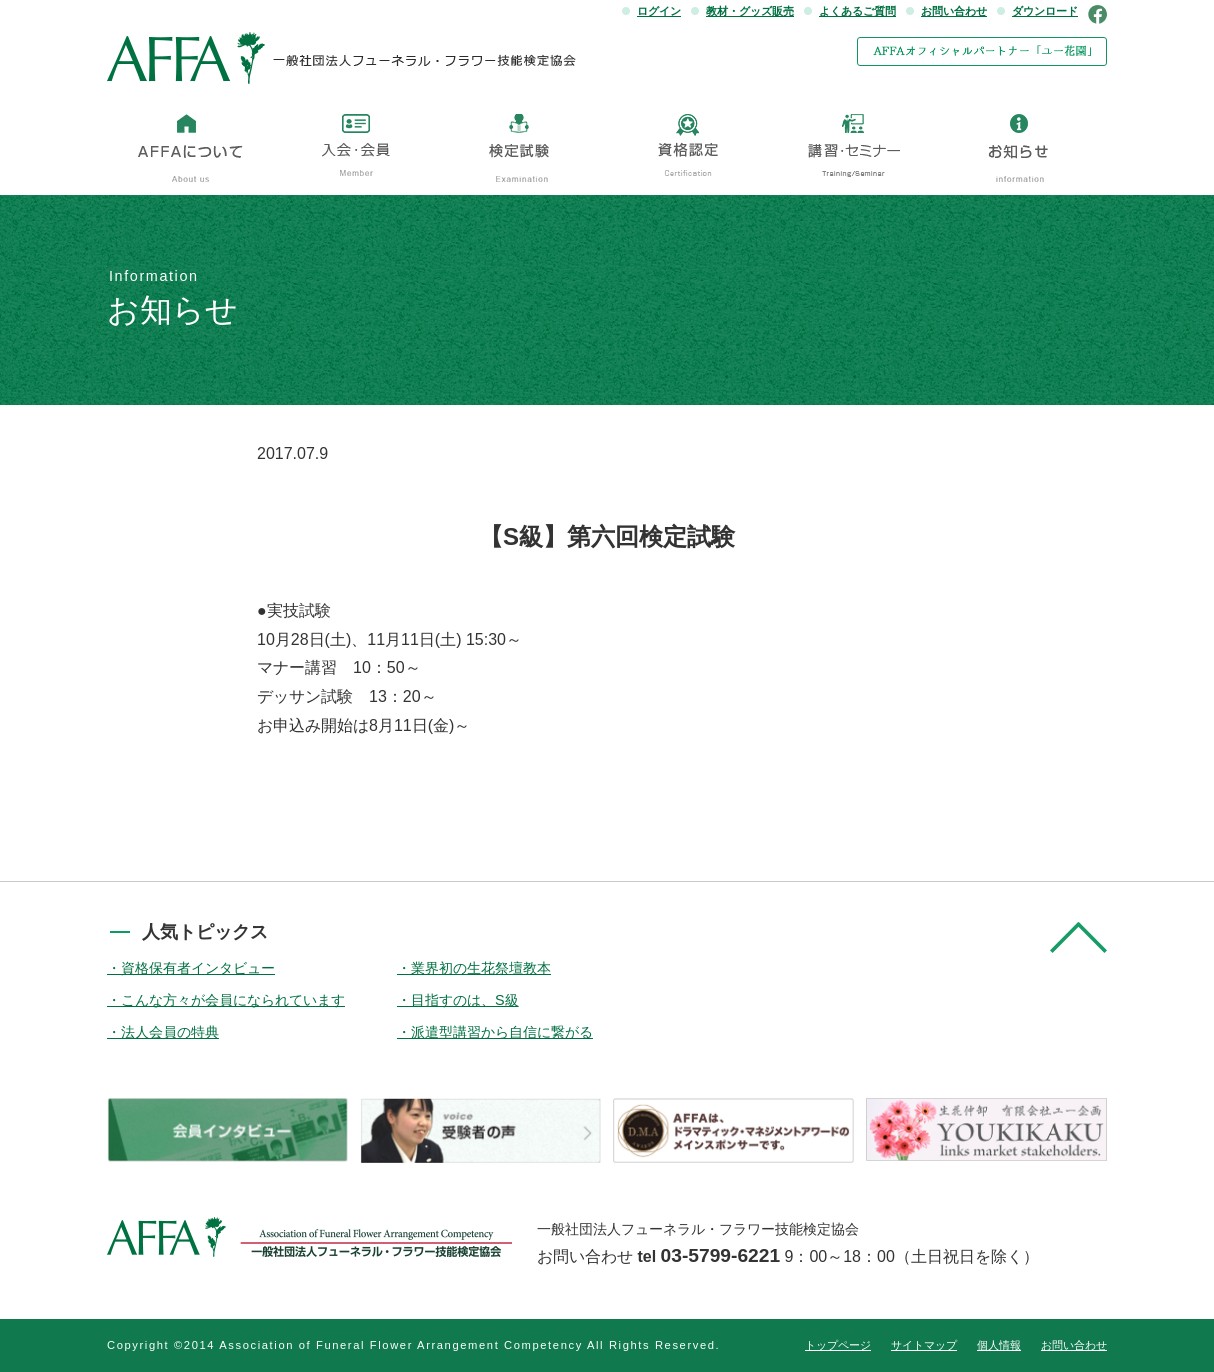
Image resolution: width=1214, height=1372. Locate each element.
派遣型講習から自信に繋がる (502, 1032)
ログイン (659, 11)
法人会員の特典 (170, 1032)
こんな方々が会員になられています (233, 1000)
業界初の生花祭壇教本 (481, 968)
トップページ (838, 1345)
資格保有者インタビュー (198, 968)
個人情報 (999, 1345)
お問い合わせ (954, 11)
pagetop (1078, 937)
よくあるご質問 (857, 11)
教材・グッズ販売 (750, 11)
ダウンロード (1045, 11)
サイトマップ (924, 1345)
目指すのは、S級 (465, 1000)
